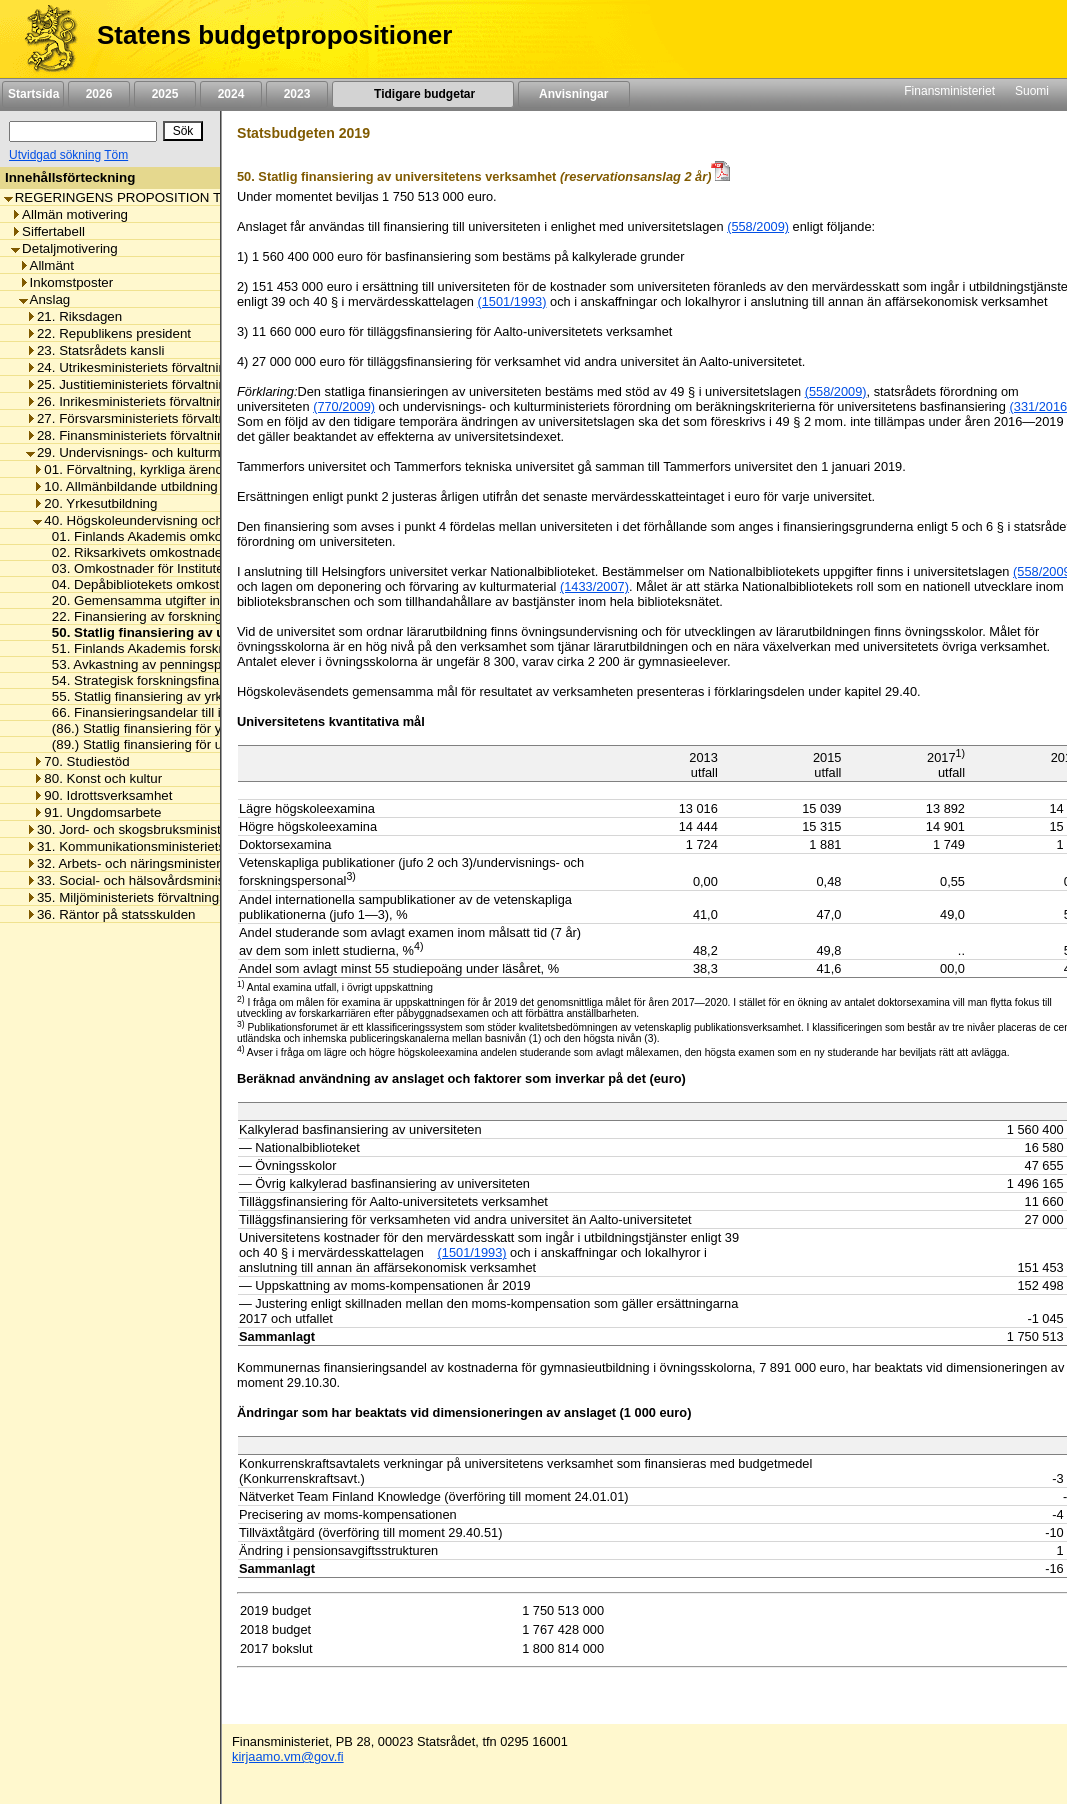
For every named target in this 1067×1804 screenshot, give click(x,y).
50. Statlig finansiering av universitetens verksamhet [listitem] (213, 632)
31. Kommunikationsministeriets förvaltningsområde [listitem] (184, 846)
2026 (99, 94)
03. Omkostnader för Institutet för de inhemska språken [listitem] (209, 568)
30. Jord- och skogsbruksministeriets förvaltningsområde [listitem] (198, 829)
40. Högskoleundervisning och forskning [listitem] (156, 520)
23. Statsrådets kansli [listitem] (95, 350)
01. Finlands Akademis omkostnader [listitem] (154, 536)
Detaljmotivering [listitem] (64, 248)
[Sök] (83, 131)
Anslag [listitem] (45, 299)
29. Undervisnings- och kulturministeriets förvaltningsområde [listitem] (210, 452)
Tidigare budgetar (422, 94)
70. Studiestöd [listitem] (81, 761)
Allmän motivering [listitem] (69, 214)
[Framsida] (43, 39)
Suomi (1032, 91)
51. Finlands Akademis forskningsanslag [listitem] (165, 648)
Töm (116, 155)
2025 (165, 94)
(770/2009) (344, 406)
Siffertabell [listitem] (48, 231)
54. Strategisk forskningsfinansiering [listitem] (153, 680)
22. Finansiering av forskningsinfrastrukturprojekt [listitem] (190, 616)
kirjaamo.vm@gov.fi (288, 1756)
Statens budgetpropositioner (274, 35)
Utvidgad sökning (55, 155)
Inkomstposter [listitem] (66, 282)
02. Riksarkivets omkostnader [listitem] (134, 552)
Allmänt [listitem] (46, 265)
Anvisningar (574, 94)
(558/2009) (758, 226)
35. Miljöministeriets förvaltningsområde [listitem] (148, 897)
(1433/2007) (594, 586)
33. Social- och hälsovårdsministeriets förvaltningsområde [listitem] (202, 880)
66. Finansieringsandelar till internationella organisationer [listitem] (215, 712)
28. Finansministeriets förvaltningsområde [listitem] (155, 435)
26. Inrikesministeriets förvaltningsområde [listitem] (154, 401)
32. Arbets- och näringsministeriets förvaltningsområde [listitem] (192, 863)
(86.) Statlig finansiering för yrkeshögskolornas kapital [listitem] (204, 728)
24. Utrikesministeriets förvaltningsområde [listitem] (155, 367)
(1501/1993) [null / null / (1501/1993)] (472, 1252)
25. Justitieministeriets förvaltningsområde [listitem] (155, 384)
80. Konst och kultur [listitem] (97, 778)
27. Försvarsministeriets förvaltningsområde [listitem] (161, 418)
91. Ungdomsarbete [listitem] (97, 812)
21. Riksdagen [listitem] (74, 316)
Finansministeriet (949, 91)
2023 (297, 94)
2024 (231, 94)
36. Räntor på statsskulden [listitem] (111, 914)
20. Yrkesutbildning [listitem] (95, 503)
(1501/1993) (511, 301)
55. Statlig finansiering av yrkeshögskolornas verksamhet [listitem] (214, 696)
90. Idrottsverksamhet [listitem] (102, 795)
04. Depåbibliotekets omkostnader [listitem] (147, 584)
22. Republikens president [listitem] (108, 333)
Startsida (33, 94)
